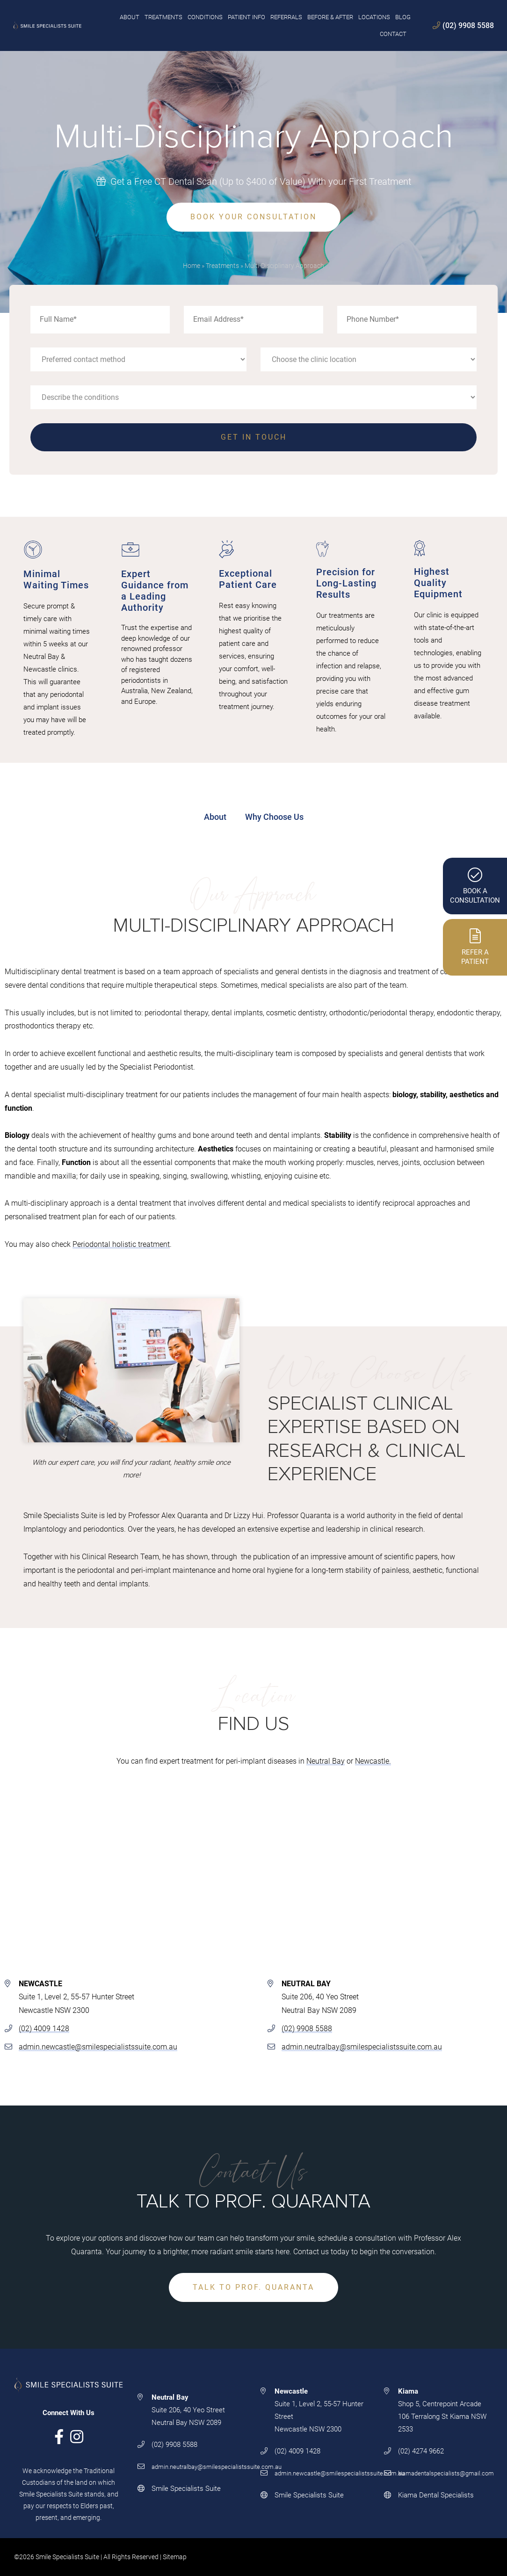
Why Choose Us (274, 817)
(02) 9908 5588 (462, 25)
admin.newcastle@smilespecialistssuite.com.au (98, 2046)
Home (191, 266)
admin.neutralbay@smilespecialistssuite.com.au (362, 2046)
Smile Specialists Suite (186, 2489)
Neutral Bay (325, 1761)
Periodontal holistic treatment (121, 1244)
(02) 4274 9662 (421, 2451)
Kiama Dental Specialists (436, 2495)
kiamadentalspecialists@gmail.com (446, 2473)
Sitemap (175, 2557)
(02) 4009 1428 (44, 2029)
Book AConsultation (475, 885)
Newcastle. (373, 1761)
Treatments (222, 266)
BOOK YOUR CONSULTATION (253, 217)
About (215, 817)
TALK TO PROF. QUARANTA (253, 2287)
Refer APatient (475, 947)
